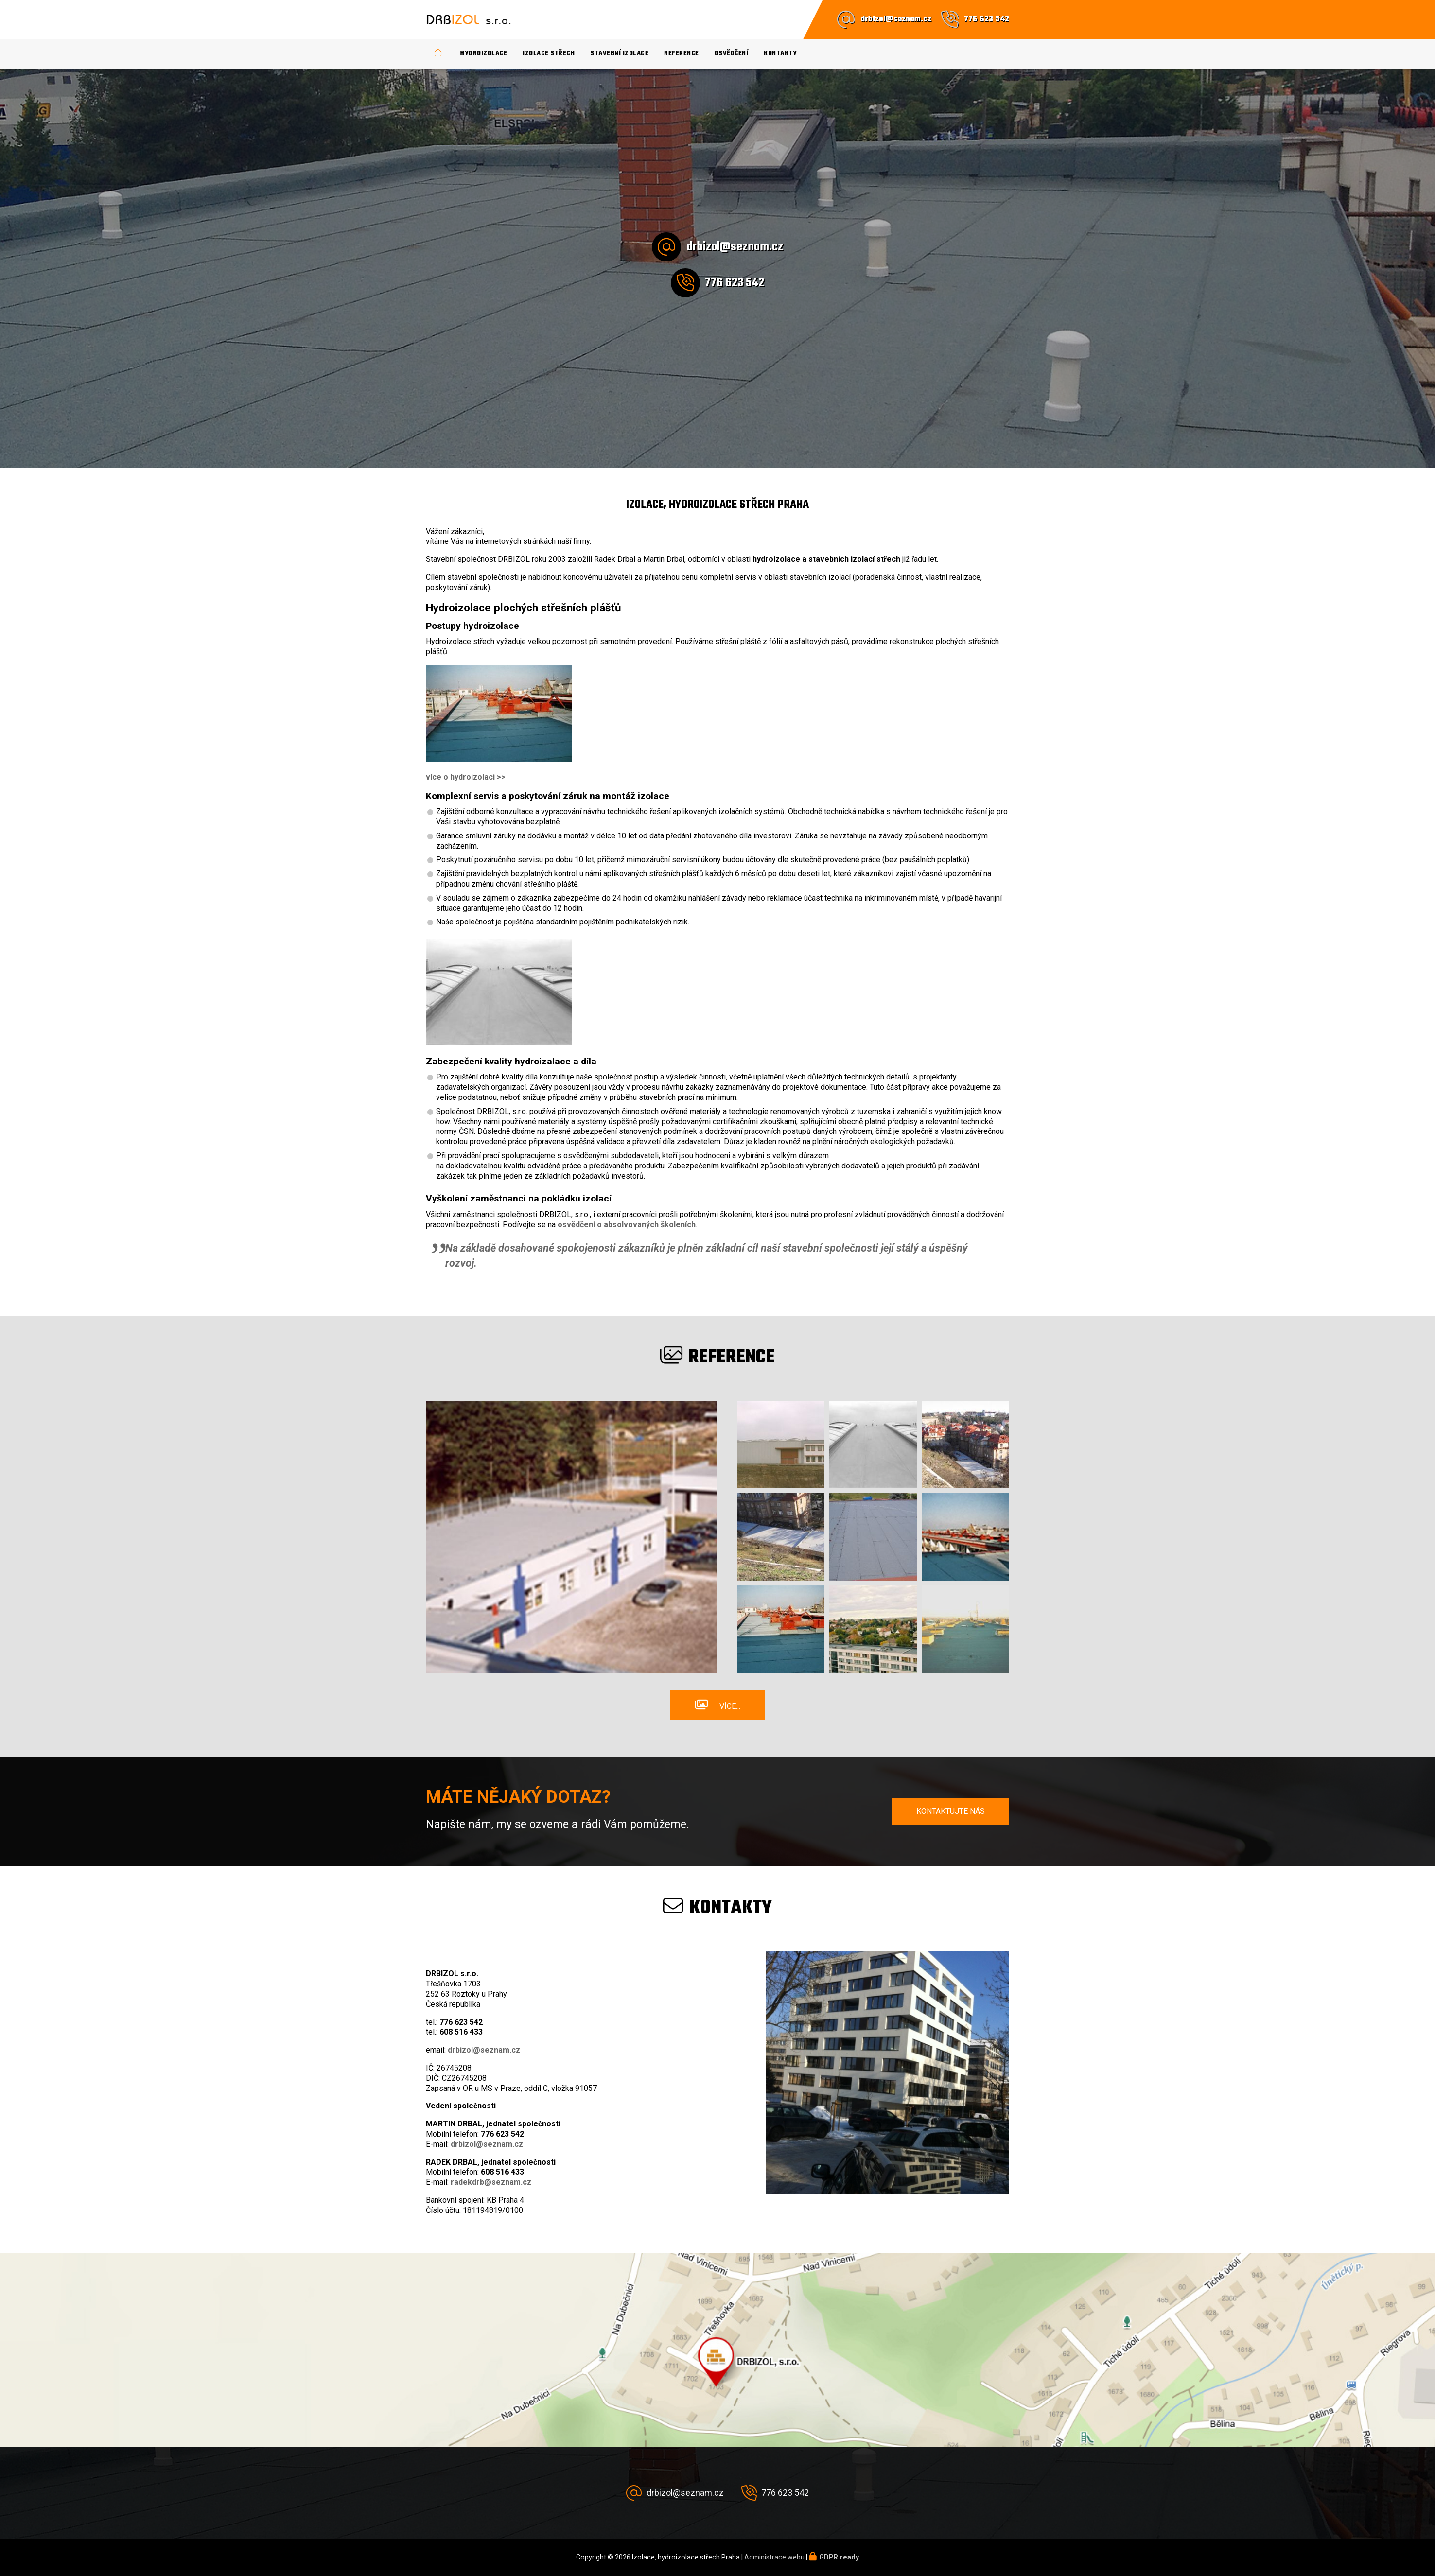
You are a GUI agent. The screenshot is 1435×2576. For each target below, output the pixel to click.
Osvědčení (732, 53)
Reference (681, 53)
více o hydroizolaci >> (466, 777)
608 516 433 (461, 2031)
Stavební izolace (619, 53)
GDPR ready (839, 2557)
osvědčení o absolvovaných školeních (627, 1224)
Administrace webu (774, 2557)
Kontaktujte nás (950, 1811)
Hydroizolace (483, 53)
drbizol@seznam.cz (895, 19)
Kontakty (780, 53)
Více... (729, 1706)
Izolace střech (549, 53)
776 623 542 (986, 19)
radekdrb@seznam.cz (491, 2182)
